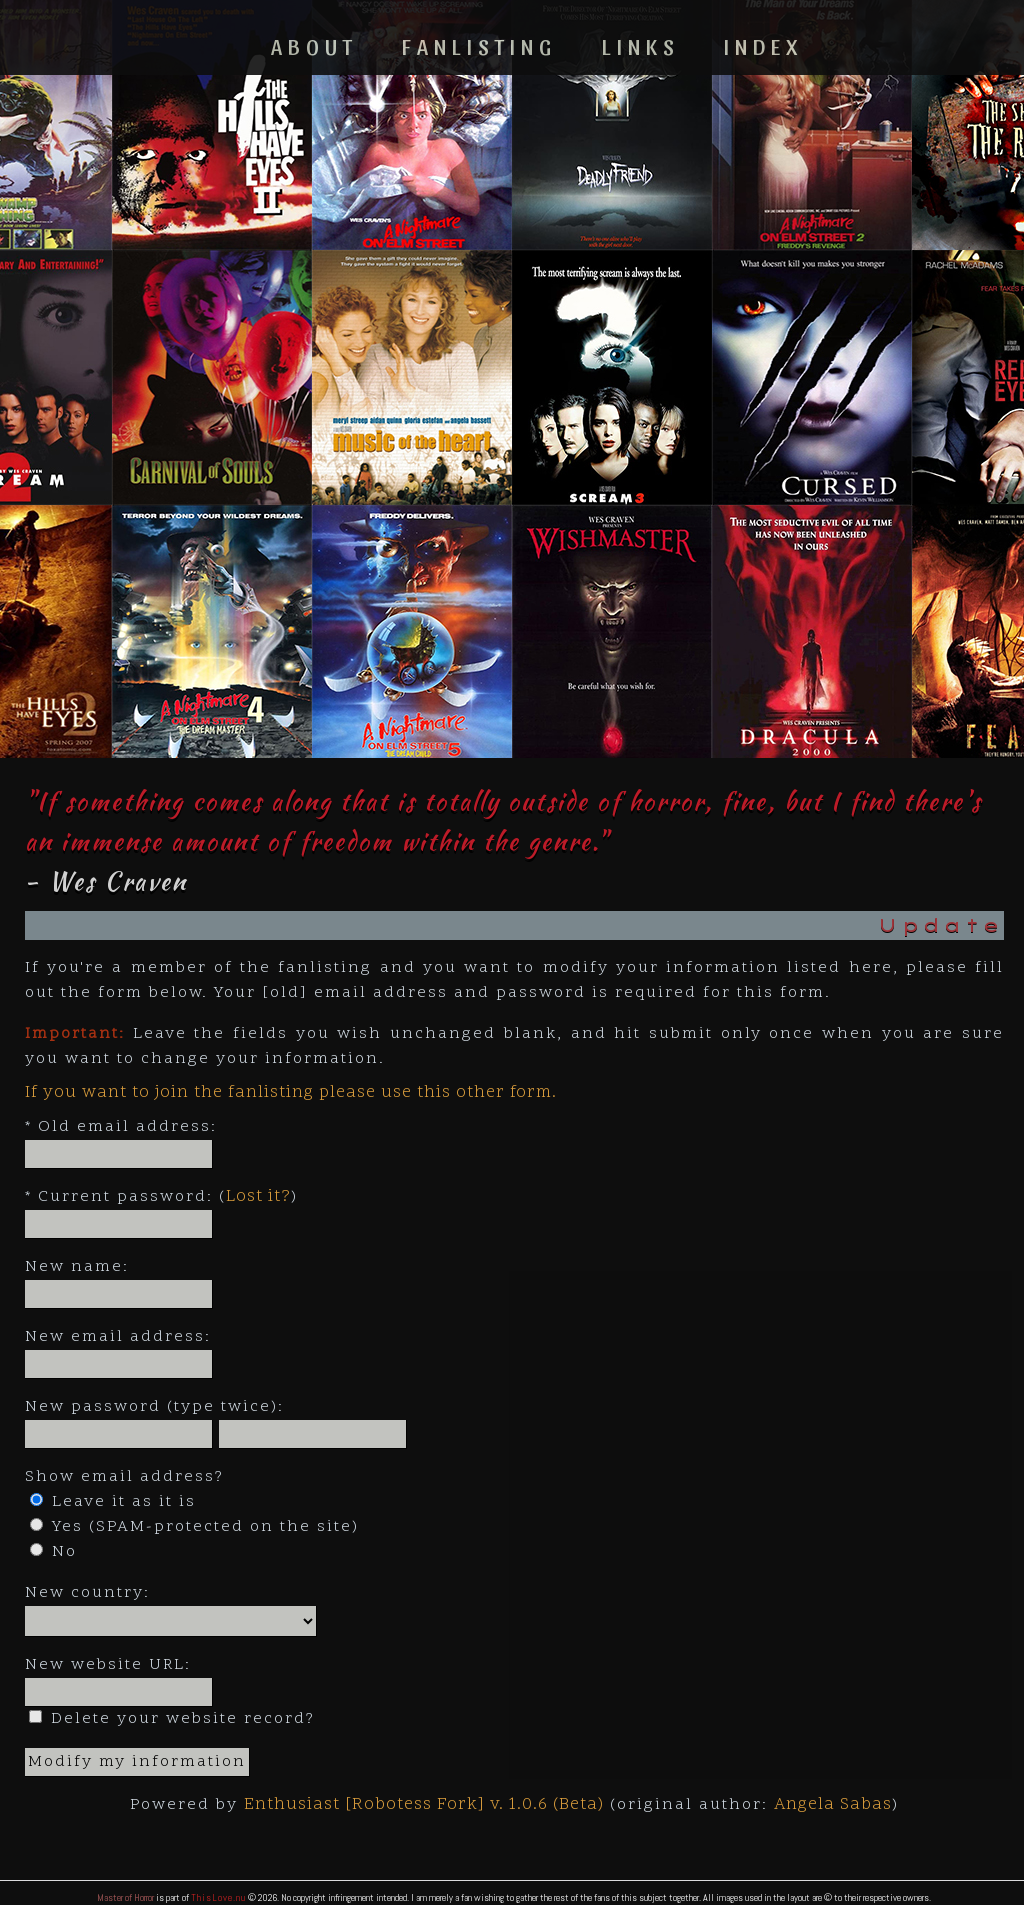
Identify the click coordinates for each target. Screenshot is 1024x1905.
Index (763, 46)
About (314, 46)
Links (641, 46)
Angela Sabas (833, 1805)
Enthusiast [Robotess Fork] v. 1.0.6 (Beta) (424, 1805)
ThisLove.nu (218, 1897)
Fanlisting (479, 46)
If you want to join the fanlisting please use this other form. (291, 1093)
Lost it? (258, 1197)
